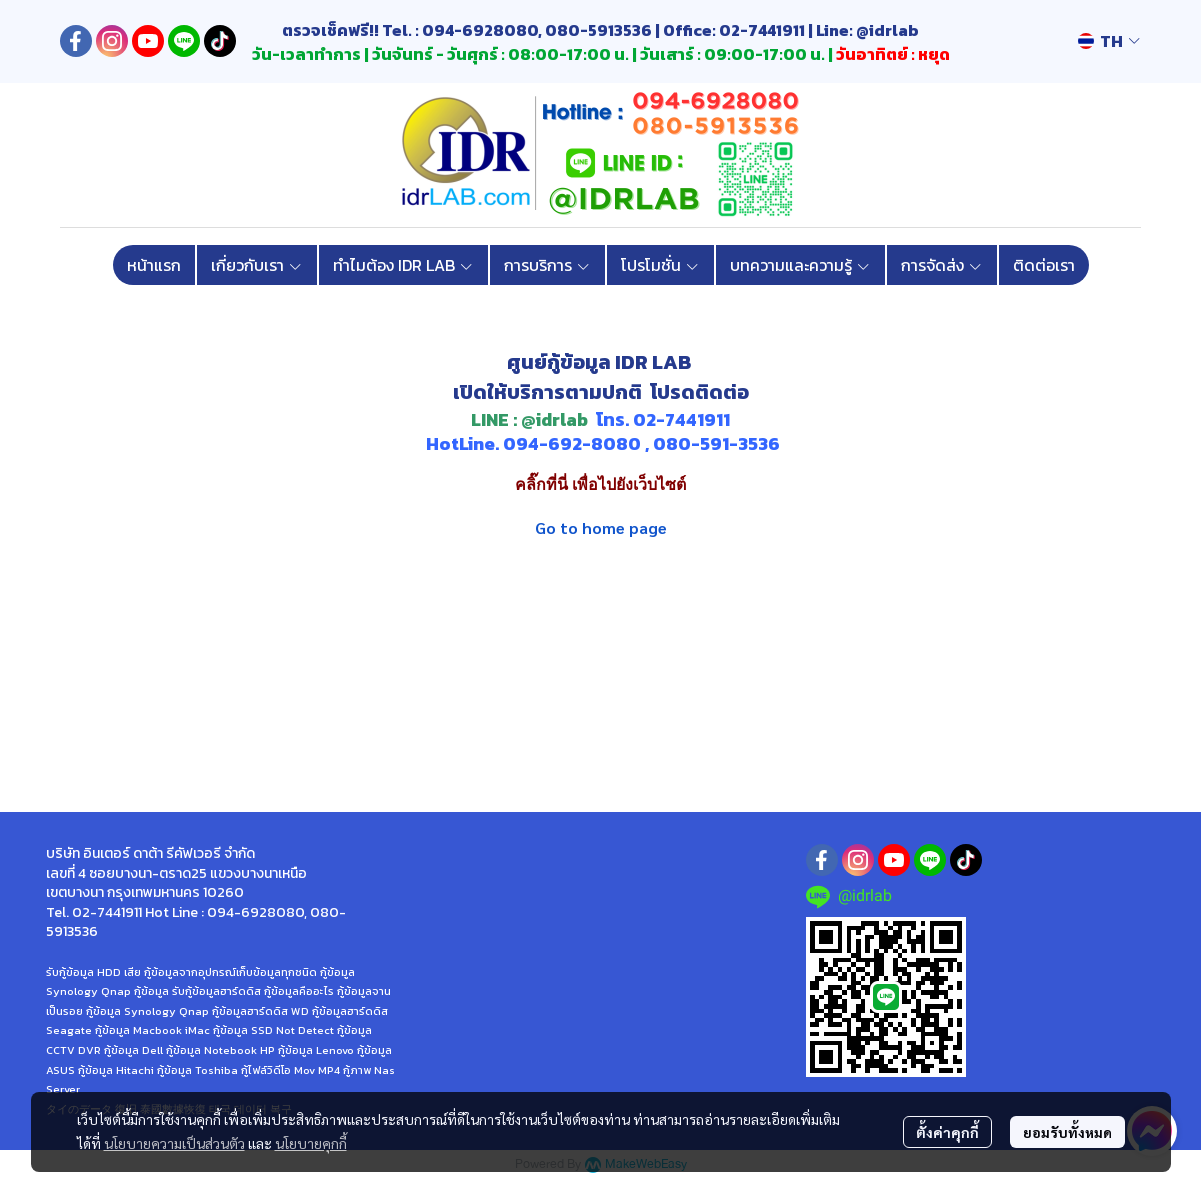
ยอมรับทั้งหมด (1067, 1132)
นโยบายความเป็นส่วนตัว (174, 1143)
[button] (1109, 41)
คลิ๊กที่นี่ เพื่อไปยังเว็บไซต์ (600, 484)
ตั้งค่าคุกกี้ (947, 1132)
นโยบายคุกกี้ (311, 1143)
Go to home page (601, 527)
